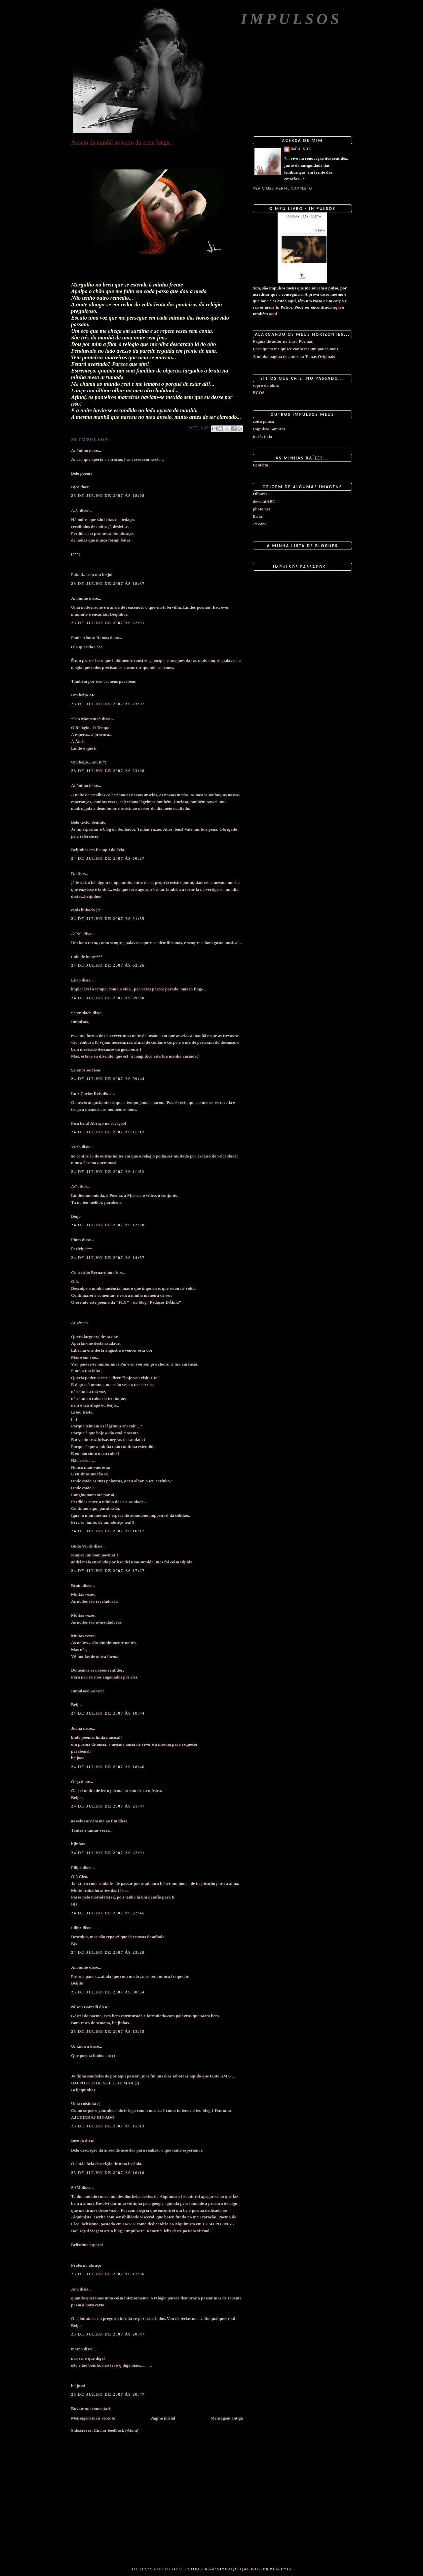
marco (77, 2348)
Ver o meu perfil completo (282, 188)
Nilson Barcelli (84, 2006)
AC (74, 1186)
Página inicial (162, 2418)
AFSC (76, 933)
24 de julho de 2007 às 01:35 (108, 918)
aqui (337, 307)
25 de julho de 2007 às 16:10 (108, 2172)
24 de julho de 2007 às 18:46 (108, 1766)
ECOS (258, 392)
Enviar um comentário (91, 2408)
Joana (76, 1728)
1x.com (259, 523)
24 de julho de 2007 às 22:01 (108, 1852)
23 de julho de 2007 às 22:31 (108, 622)
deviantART (264, 501)
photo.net (261, 508)
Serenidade (81, 1012)
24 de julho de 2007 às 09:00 (108, 997)
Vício (76, 1146)
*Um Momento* (86, 718)
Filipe (76, 1867)
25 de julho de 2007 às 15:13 (108, 2125)
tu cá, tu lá (262, 436)
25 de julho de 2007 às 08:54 (108, 1991)
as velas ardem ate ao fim (94, 1820)
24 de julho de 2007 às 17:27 (108, 1570)
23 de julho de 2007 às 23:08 (108, 770)
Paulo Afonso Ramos (90, 637)
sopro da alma (266, 385)
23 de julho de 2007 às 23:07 (108, 703)
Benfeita (260, 464)
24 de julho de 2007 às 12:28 (108, 1224)
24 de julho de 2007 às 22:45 (108, 1912)
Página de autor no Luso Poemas (283, 341)
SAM (76, 2187)
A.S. (75, 510)
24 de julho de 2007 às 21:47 (108, 1806)
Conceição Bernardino (91, 1272)
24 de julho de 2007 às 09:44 (108, 1078)
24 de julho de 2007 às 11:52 (107, 1171)
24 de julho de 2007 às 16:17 (108, 1530)
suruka (77, 2140)
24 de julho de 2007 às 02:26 (108, 965)
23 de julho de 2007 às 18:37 (108, 583)
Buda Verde (82, 1546)
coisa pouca (263, 421)
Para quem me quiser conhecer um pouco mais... (297, 348)
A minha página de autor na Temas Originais (294, 356)
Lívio (76, 980)
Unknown (80, 2046)
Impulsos (291, 19)
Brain (76, 1585)
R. (73, 873)
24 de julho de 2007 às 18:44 (108, 1713)
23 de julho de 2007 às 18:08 (108, 495)
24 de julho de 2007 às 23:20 (108, 1952)
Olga (75, 1781)
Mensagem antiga (227, 2418)
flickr (258, 516)
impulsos (301, 149)
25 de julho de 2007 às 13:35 (108, 2031)
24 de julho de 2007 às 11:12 (107, 1131)
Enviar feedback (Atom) (116, 2430)
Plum (76, 1239)
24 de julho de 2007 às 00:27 (108, 858)
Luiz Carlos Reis (86, 1093)
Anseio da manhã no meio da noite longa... (122, 142)
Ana (75, 2289)
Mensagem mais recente (93, 2418)
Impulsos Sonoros (269, 428)
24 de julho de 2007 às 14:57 (108, 1257)
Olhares (260, 493)
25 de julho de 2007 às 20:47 (108, 2334)
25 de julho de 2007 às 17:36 (108, 2273)
